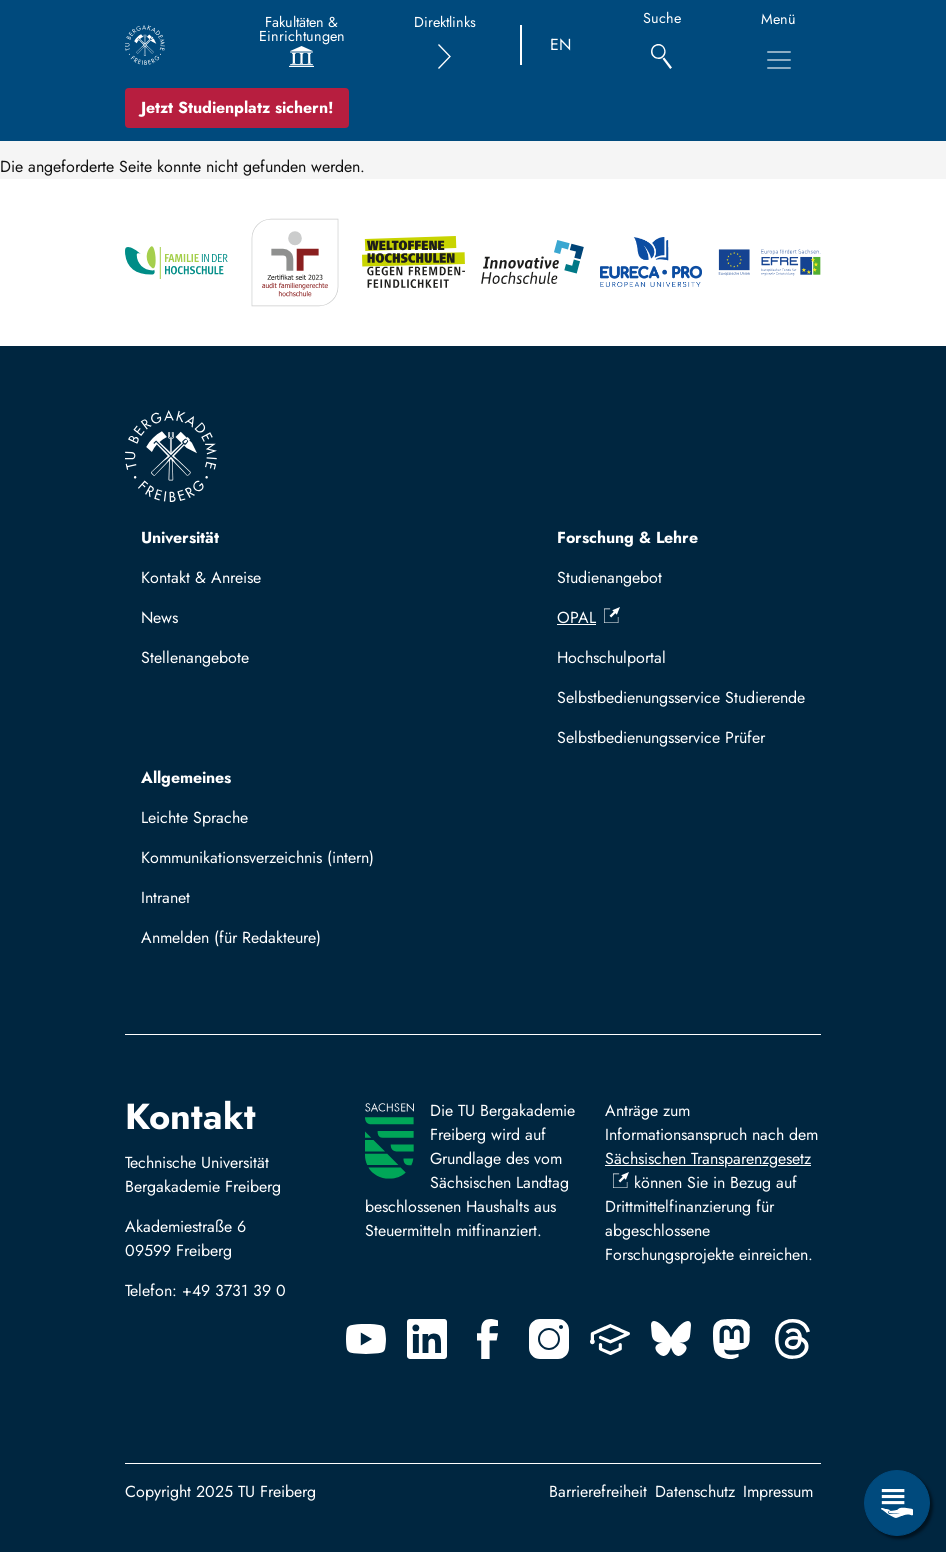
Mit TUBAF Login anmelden (244, 943)
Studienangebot (609, 577)
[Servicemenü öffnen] (897, 1503)
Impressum (778, 1491)
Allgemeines (186, 777)
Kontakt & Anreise (201, 577)
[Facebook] (488, 1339)
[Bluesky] (671, 1339)
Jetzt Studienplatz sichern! (237, 107)
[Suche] (661, 45)
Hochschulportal (611, 657)
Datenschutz (695, 1491)
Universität (180, 537)
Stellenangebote (195, 657)
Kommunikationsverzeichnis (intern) (257, 857)
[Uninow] (610, 1339)
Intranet (165, 897)
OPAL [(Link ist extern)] (588, 617)
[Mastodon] (732, 1339)
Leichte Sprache (194, 817)
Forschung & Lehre (627, 537)
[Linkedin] (427, 1339)
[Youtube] (366, 1339)
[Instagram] (549, 1339)
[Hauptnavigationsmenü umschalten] (779, 60)
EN (560, 44)
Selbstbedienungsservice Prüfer (661, 737)
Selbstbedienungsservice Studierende (681, 697)
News (159, 617)
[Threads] (793, 1339)
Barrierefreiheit (598, 1491)
